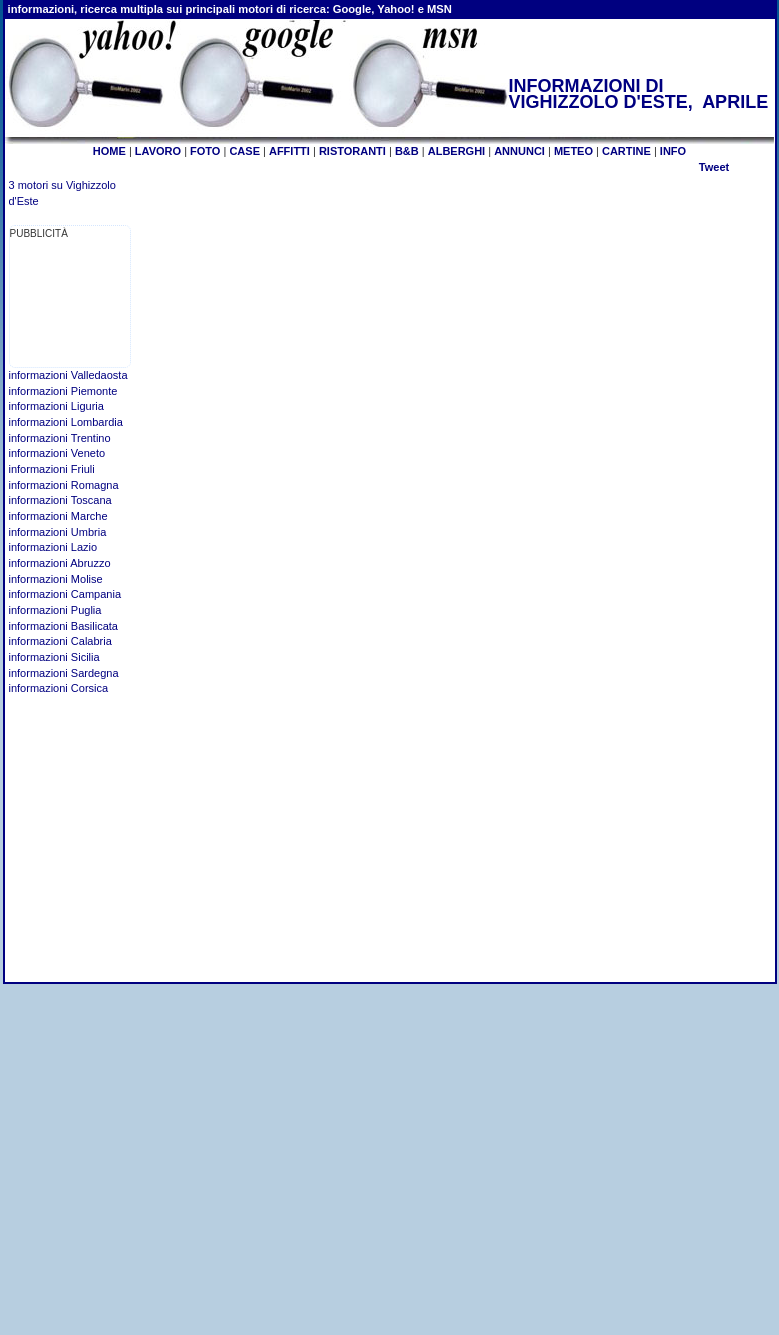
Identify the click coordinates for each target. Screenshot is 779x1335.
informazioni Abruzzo (60, 563)
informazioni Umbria (58, 532)
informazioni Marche (58, 516)
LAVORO (158, 151)
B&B (407, 151)
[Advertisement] (72, 304)
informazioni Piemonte (63, 391)
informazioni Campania (65, 594)
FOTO (205, 151)
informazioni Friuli (52, 469)
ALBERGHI (456, 151)
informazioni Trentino (60, 438)
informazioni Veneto (57, 453)
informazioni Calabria (60, 641)
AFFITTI (289, 151)
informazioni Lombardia (66, 422)
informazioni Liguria (56, 406)
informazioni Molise (56, 579)
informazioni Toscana (60, 500)
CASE (244, 151)
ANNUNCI (519, 151)
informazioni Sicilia (54, 657)
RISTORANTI (352, 151)
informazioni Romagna (64, 485)
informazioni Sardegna (64, 673)
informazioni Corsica (59, 688)
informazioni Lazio (53, 547)
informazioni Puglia (55, 610)
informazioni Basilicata (63, 626)
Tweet (714, 167)
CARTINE (626, 151)
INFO (673, 151)
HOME (109, 151)
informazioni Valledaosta (68, 375)
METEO (573, 151)
